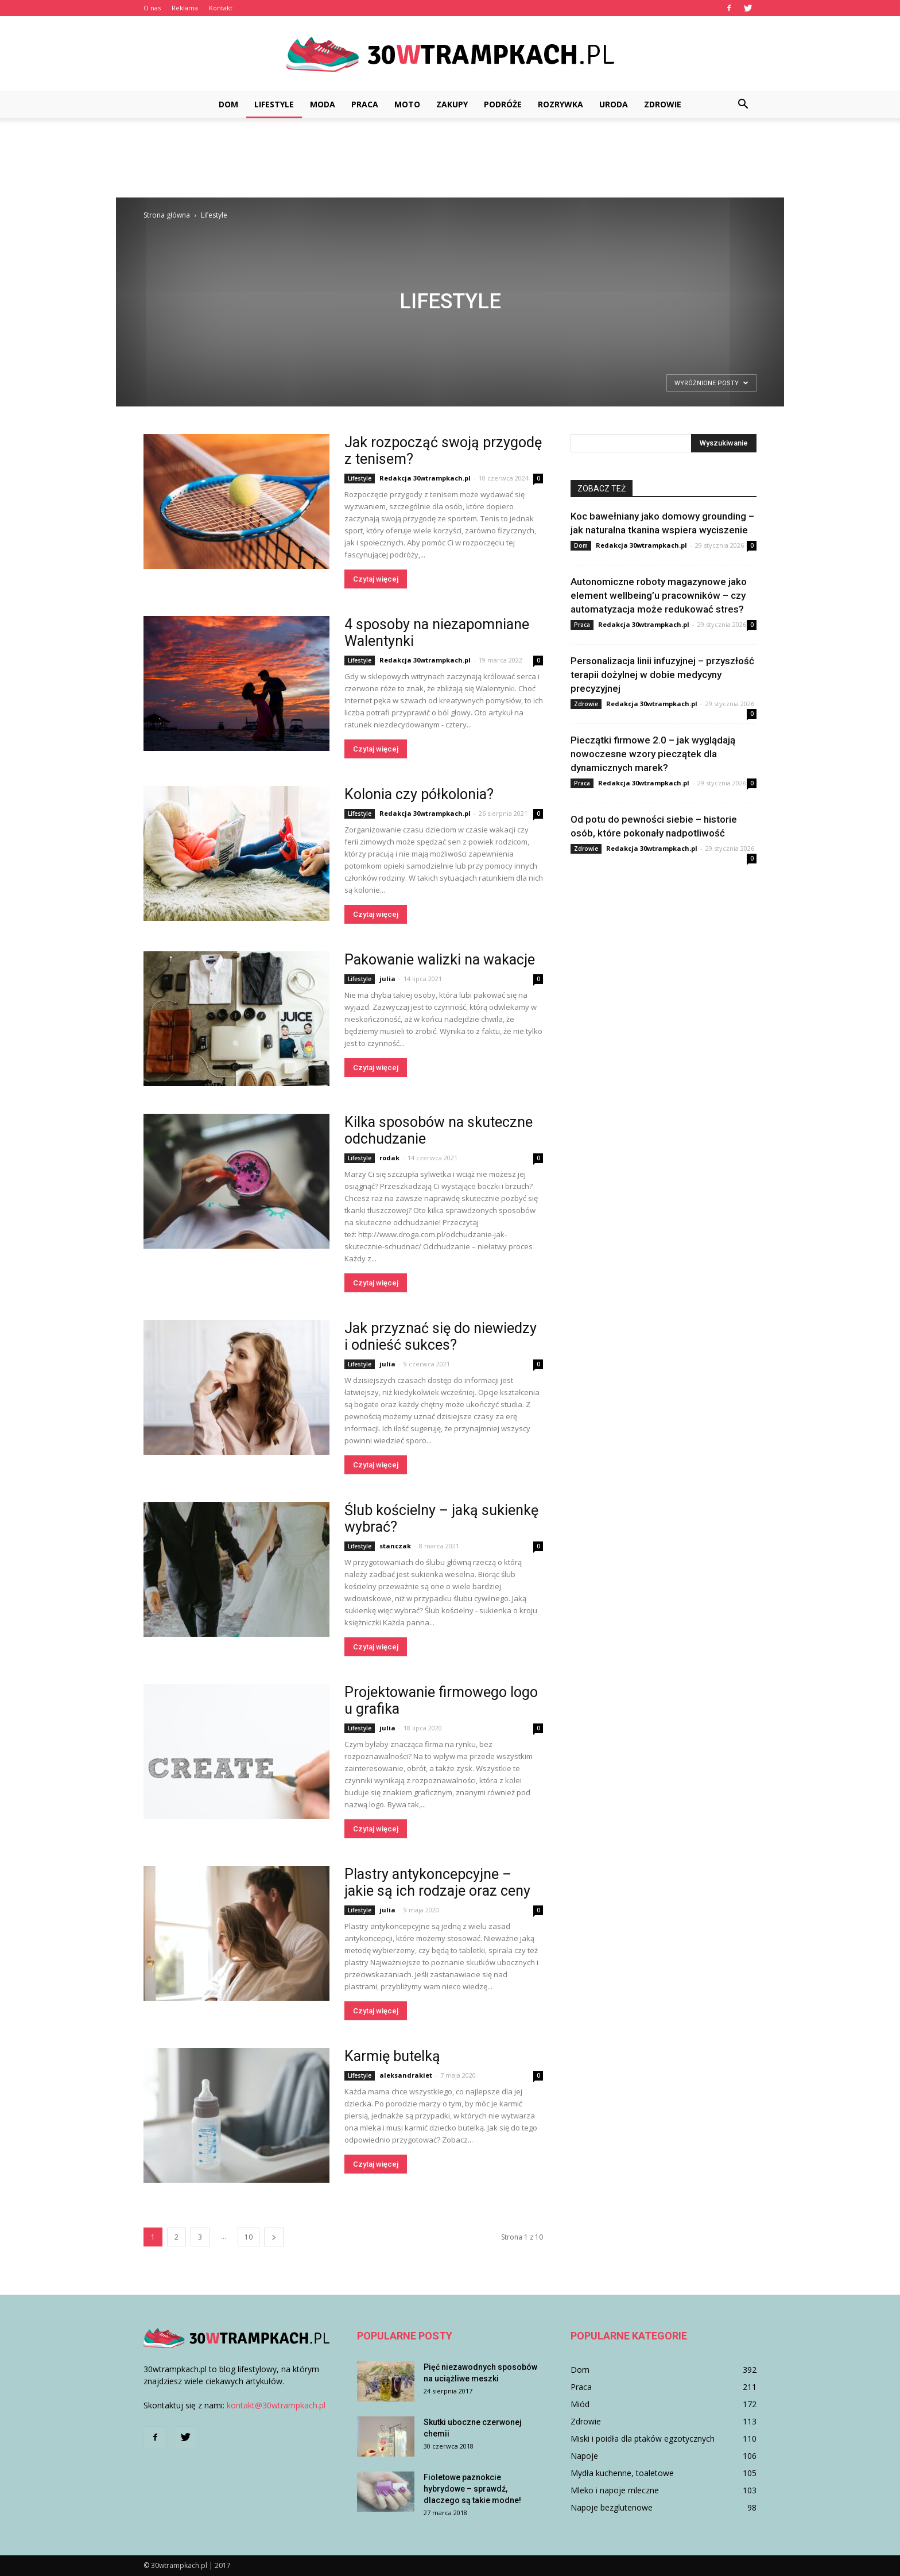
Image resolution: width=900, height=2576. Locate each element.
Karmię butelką (392, 2056)
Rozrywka (560, 104)
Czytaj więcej (375, 579)
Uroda (613, 104)
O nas (152, 7)
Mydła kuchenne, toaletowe (622, 2472)
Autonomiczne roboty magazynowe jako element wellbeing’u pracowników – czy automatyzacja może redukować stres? (659, 595)
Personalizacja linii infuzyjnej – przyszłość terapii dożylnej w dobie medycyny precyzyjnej (662, 674)
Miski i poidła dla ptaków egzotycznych (643, 2438)
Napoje (584, 2455)
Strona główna (166, 215)
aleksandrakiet (405, 2075)
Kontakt (220, 7)
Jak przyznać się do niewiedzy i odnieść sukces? (440, 1336)
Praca (364, 104)
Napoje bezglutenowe (612, 2507)
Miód (580, 2404)
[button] (743, 104)
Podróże (503, 104)
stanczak (395, 1545)
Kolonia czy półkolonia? (419, 794)
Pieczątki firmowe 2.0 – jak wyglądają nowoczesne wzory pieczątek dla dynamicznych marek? (653, 753)
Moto (407, 104)
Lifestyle (274, 104)
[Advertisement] (450, 158)
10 (249, 2237)
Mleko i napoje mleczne (615, 2490)
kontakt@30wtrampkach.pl (276, 2405)
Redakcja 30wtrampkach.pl (425, 478)
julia (387, 978)
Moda (322, 104)
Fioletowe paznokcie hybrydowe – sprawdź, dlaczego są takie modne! (472, 2489)
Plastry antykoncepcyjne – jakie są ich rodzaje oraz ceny (437, 1882)
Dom (228, 104)
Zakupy (452, 104)
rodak (389, 1157)
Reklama (185, 7)
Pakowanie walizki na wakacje (441, 959)
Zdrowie (662, 104)
